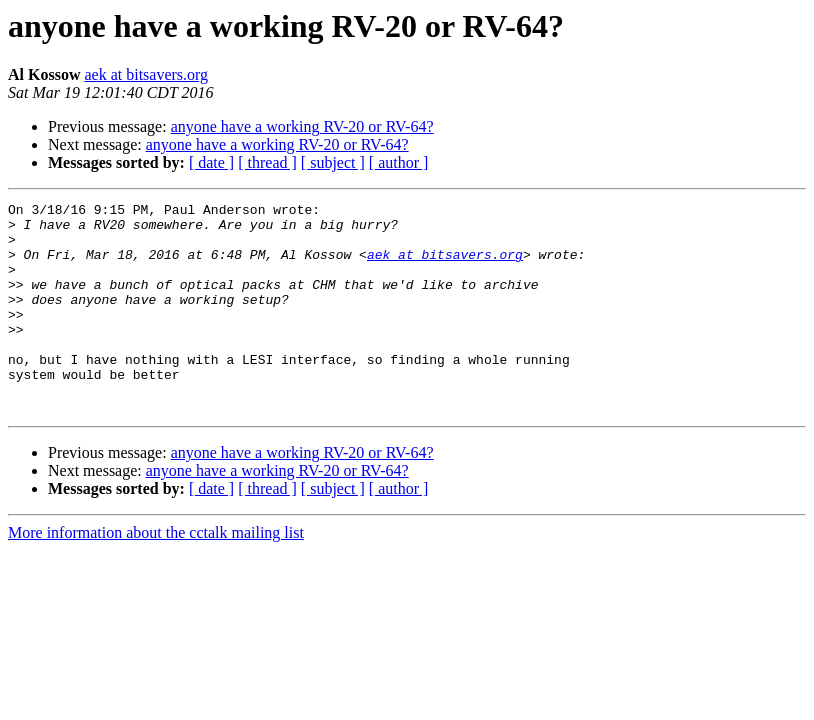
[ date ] (211, 162)
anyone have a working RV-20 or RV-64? (302, 126)
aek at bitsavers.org (146, 74)
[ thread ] (267, 162)
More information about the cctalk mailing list (156, 574)
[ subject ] (333, 162)
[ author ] (399, 162)
